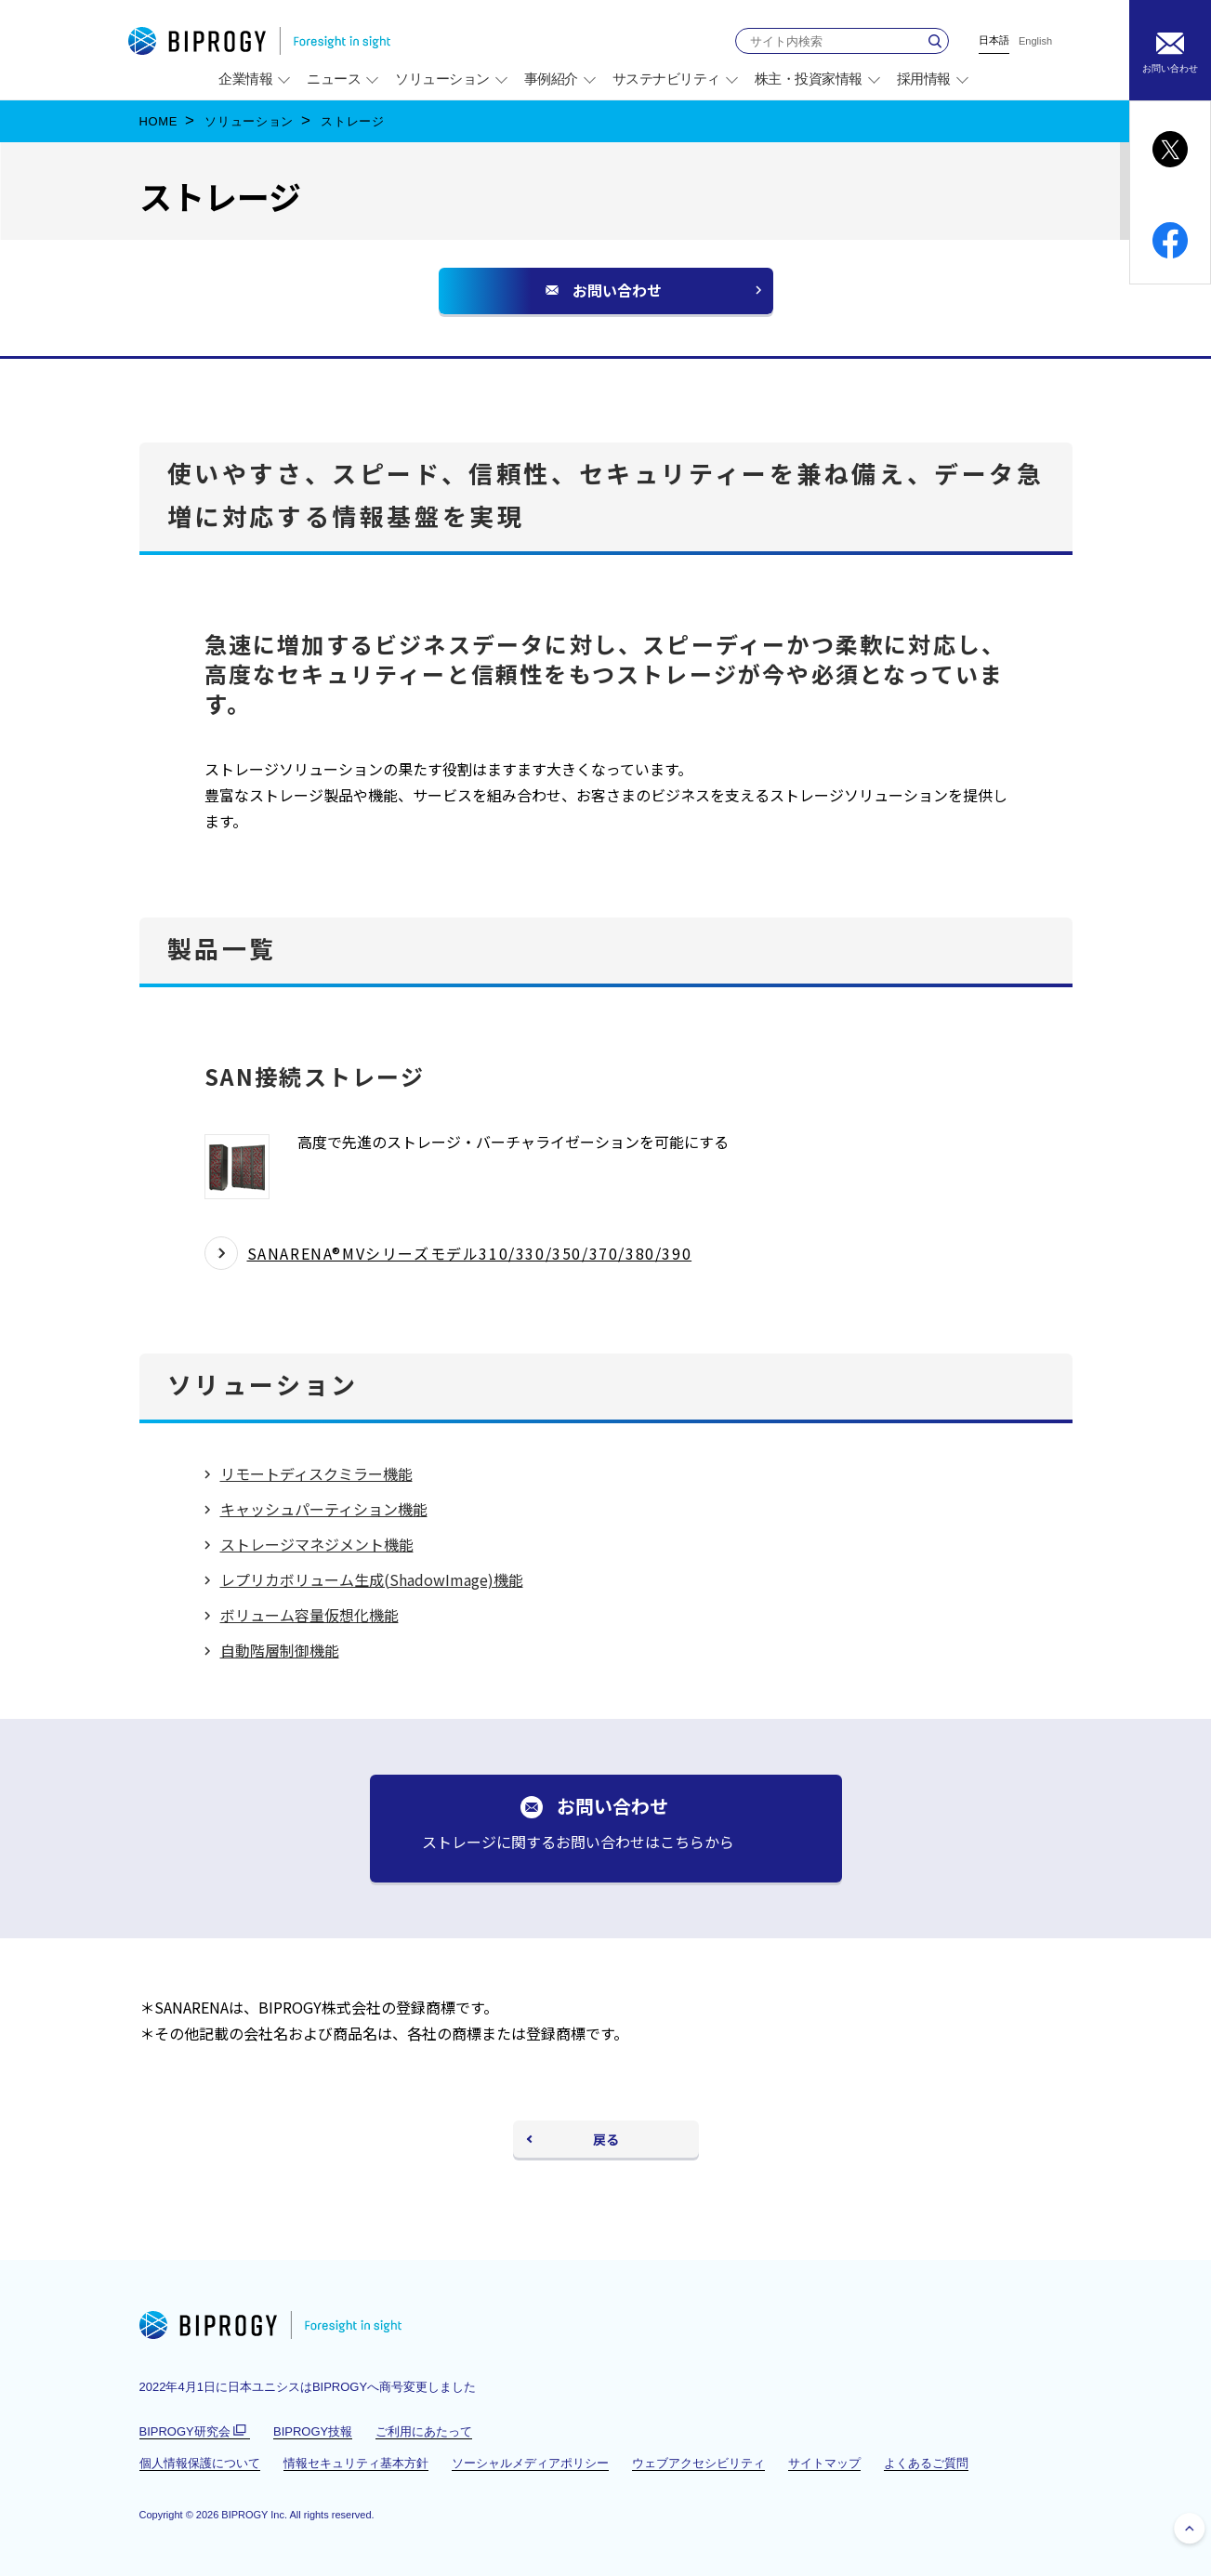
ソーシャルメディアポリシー (530, 2463)
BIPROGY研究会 (194, 2431)
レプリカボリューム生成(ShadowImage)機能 (371, 1579)
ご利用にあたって (423, 2431)
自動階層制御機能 (279, 1650)
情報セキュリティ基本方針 (355, 2463)
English (1035, 41)
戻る (606, 2139)
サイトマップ (824, 2463)
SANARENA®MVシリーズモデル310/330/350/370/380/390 (469, 1253)
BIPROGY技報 (312, 2431)
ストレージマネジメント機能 (317, 1544)
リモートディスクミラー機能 (316, 1473)
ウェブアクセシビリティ (698, 2463)
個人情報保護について (199, 2463)
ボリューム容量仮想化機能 (309, 1615)
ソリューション (249, 121)
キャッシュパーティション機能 (324, 1509)
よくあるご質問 (926, 2463)
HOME (158, 121)
